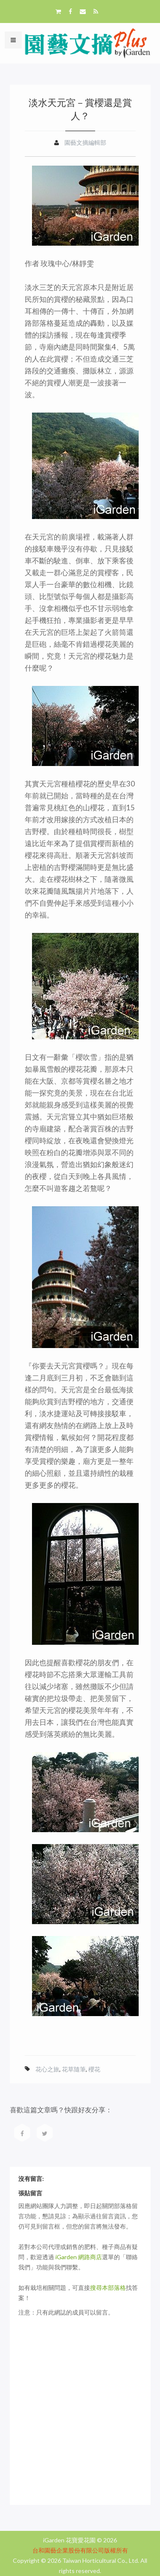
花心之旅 (47, 2069)
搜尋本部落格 (108, 2287)
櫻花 (94, 2069)
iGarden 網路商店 (78, 2256)
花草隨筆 (74, 2069)
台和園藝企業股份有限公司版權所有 (80, 2550)
